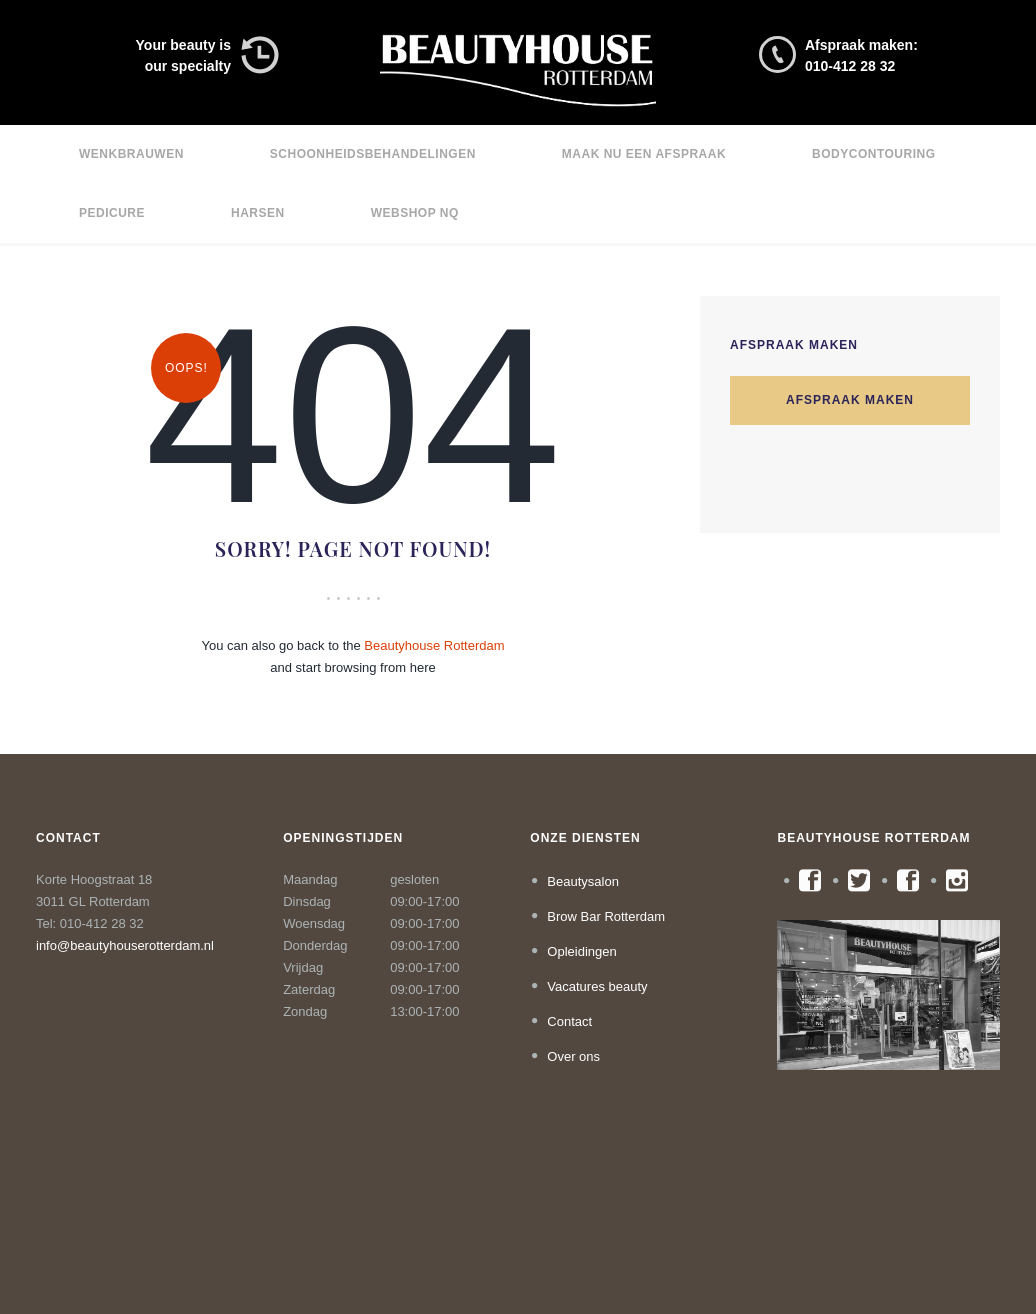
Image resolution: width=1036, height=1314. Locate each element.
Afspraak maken (850, 401)
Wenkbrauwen (131, 154)
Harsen (258, 213)
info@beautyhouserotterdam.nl (125, 945)
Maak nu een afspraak (644, 154)
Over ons (573, 1056)
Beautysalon (583, 881)
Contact (569, 1021)
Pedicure (112, 213)
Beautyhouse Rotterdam (434, 645)
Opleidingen (581, 951)
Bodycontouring (873, 154)
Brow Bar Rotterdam (606, 916)
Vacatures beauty (597, 986)
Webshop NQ (415, 213)
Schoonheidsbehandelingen (373, 154)
